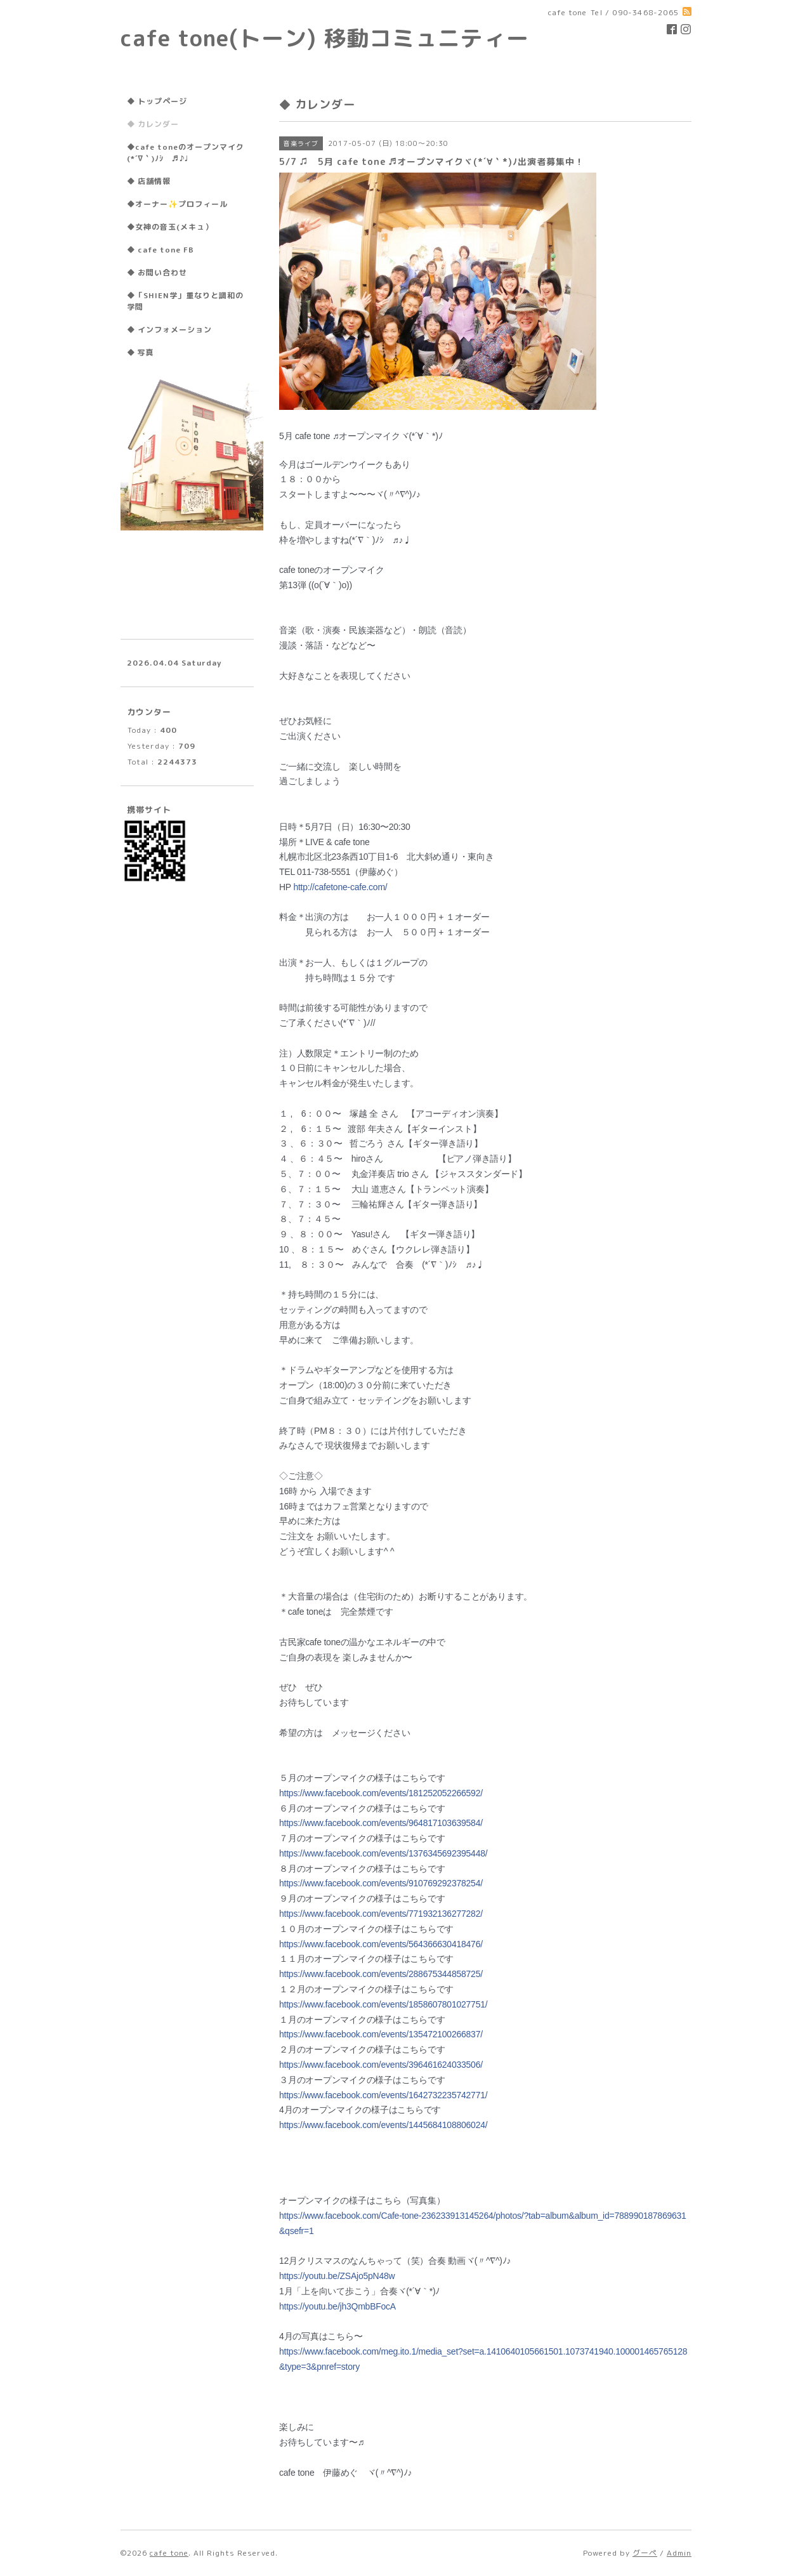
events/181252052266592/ (381, 1793)
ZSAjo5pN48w (337, 2276)
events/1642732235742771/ (383, 2095)
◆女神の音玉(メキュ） (170, 226)
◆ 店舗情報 (149, 181)
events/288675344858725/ (381, 1974)
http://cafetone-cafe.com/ (340, 887)
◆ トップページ (157, 101)
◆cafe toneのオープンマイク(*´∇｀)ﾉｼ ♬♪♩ (185, 152)
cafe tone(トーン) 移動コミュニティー (325, 37)
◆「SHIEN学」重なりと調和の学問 (185, 301)
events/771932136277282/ (381, 1914)
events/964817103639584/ (381, 1823)
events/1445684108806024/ (383, 2125)
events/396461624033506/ (381, 2065)
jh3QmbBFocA (337, 2306)
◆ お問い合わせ (157, 272)
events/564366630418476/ (381, 1944)
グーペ (644, 2552)
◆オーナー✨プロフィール (177, 204)
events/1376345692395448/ (383, 1853)
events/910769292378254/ (381, 1883)
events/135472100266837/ (381, 2034)
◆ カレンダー (153, 124)
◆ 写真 (140, 352)
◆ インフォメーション (169, 329)
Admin (679, 2552)
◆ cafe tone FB (160, 249)
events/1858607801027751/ (383, 2004)
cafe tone (169, 2552)
